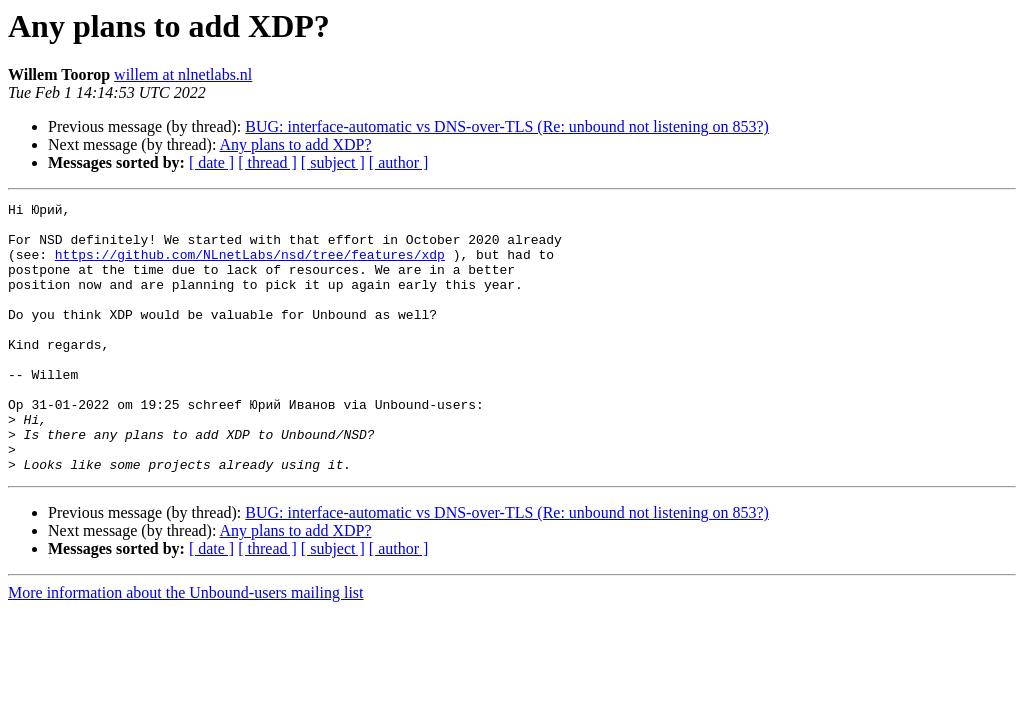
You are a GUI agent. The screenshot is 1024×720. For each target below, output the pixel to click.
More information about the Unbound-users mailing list (186, 646)
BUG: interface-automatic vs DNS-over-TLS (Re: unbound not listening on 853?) (507, 126)
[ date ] (211, 162)
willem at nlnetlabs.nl (183, 74)
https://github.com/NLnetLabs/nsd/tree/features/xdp (250, 266)
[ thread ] (267, 162)
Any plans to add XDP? (296, 144)
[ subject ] (333, 162)
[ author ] (399, 162)
